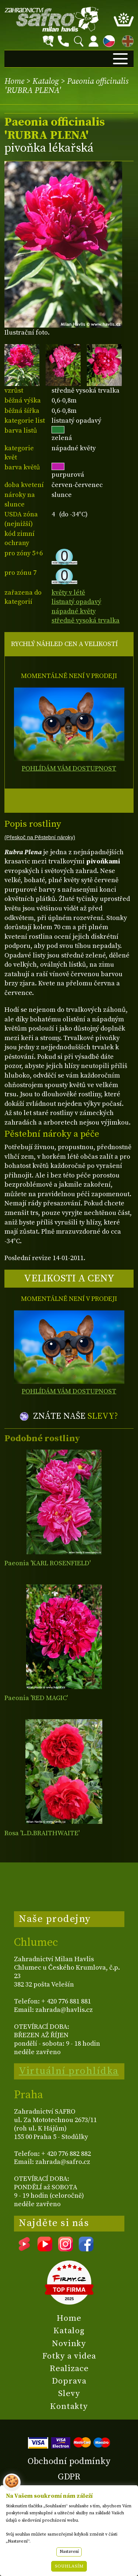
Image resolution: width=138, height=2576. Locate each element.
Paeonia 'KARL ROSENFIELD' (47, 1563)
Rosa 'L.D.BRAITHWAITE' (41, 1833)
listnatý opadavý (76, 602)
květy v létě (68, 592)
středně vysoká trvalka (86, 620)
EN (126, 40)
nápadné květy (74, 611)
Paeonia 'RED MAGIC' (36, 1698)
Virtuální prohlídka (69, 2071)
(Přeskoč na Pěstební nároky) (39, 837)
